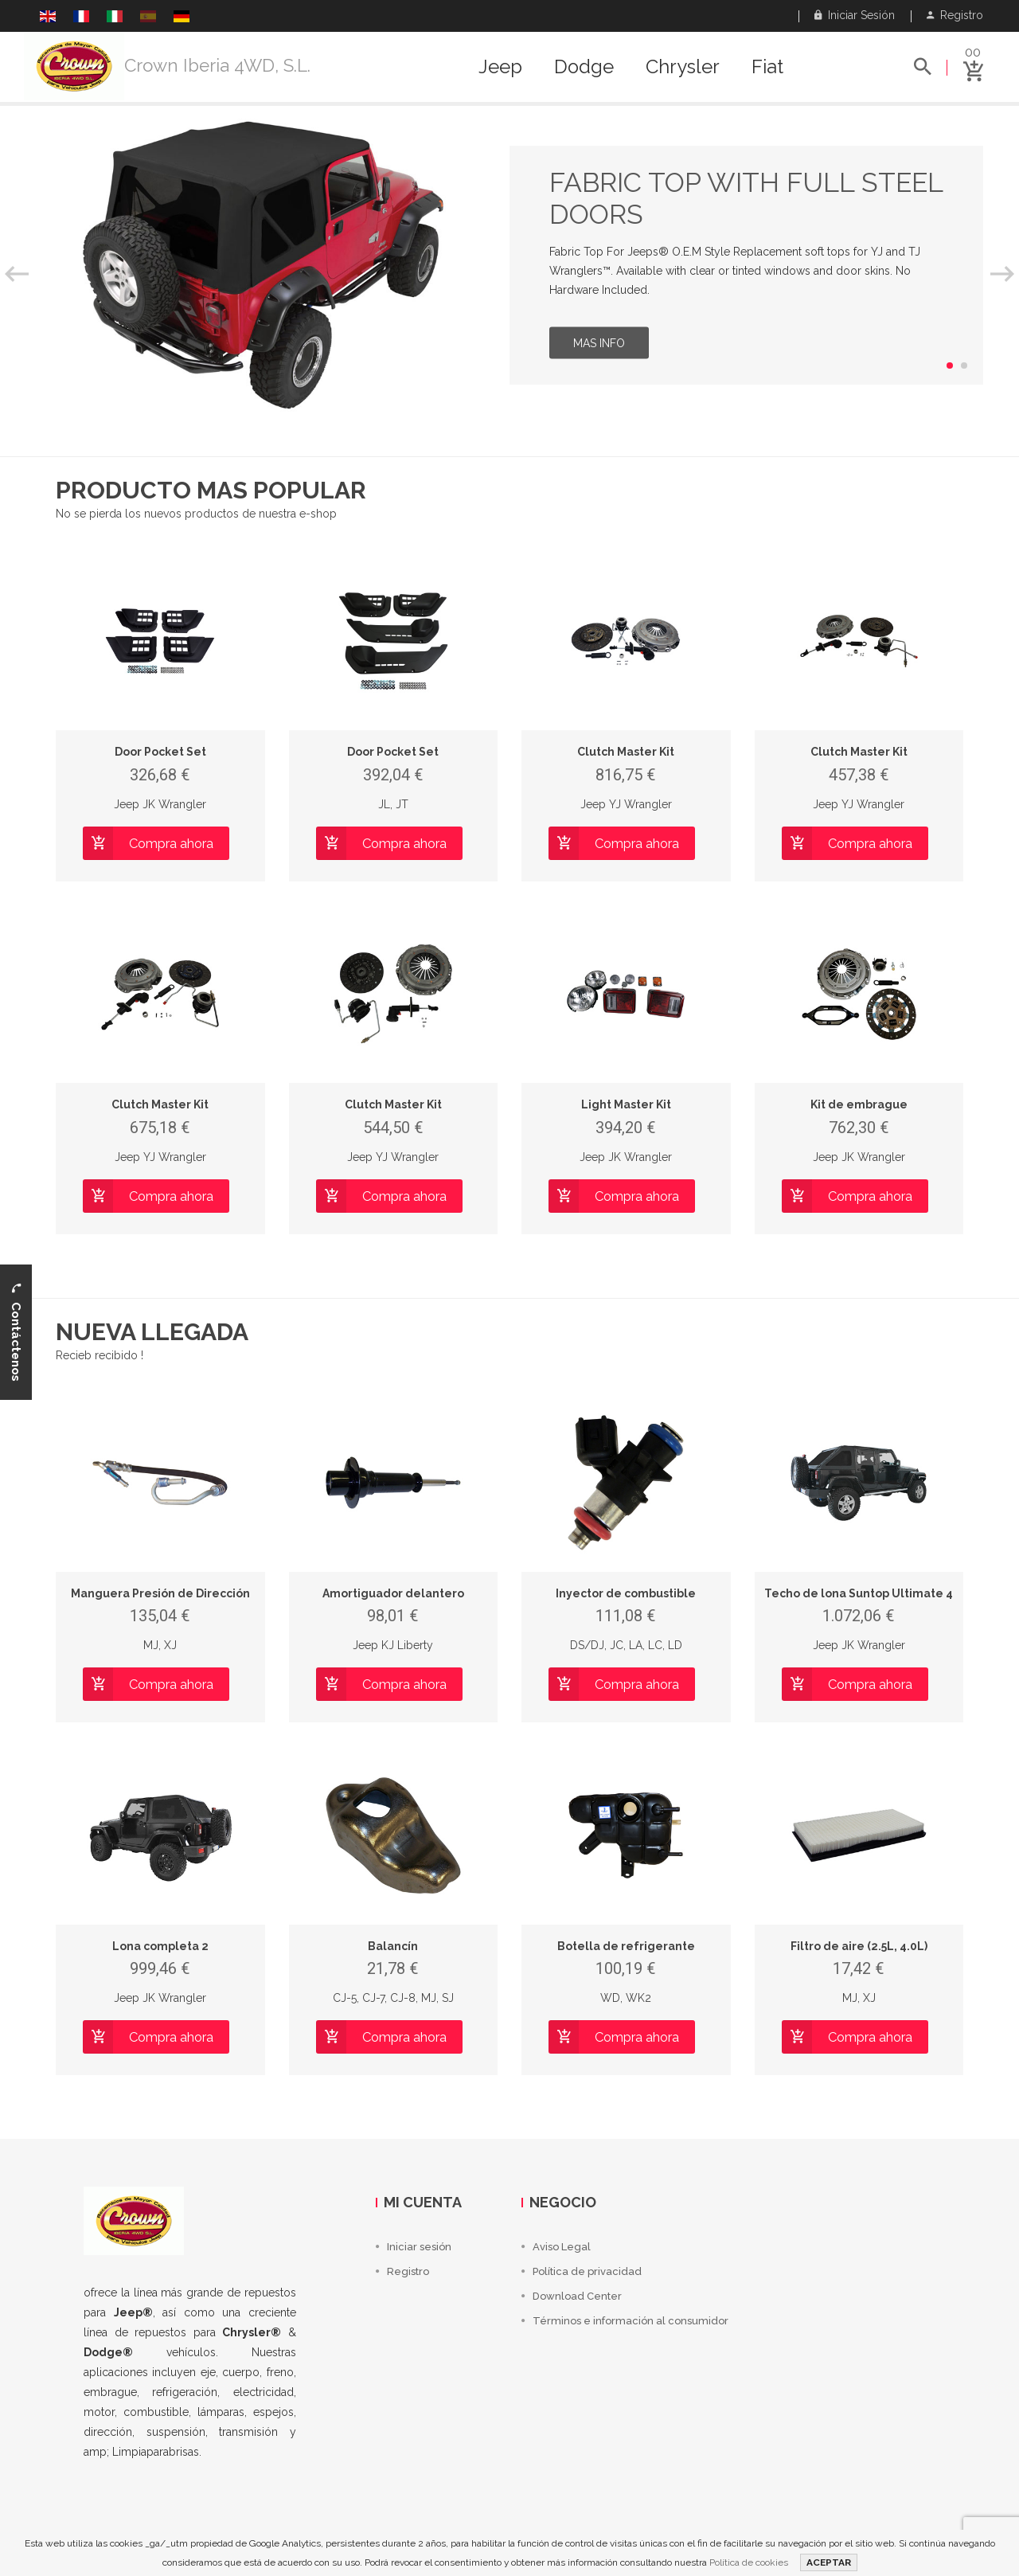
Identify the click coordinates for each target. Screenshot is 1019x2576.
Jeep (500, 67)
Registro (955, 15)
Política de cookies (748, 2562)
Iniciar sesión (854, 15)
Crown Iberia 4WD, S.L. (217, 65)
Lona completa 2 (160, 1946)
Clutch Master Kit (625, 751)
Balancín (393, 1946)
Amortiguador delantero (393, 1593)
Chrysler (683, 67)
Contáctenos (16, 1332)
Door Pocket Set (160, 751)
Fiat (767, 67)
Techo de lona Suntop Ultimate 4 (858, 1593)
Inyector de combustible (626, 1593)
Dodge (584, 67)
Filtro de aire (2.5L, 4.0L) (859, 1946)
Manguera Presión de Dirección (160, 1593)
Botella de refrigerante (626, 1946)
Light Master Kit (626, 1104)
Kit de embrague (859, 1104)
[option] (509, 265)
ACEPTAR (828, 2562)
